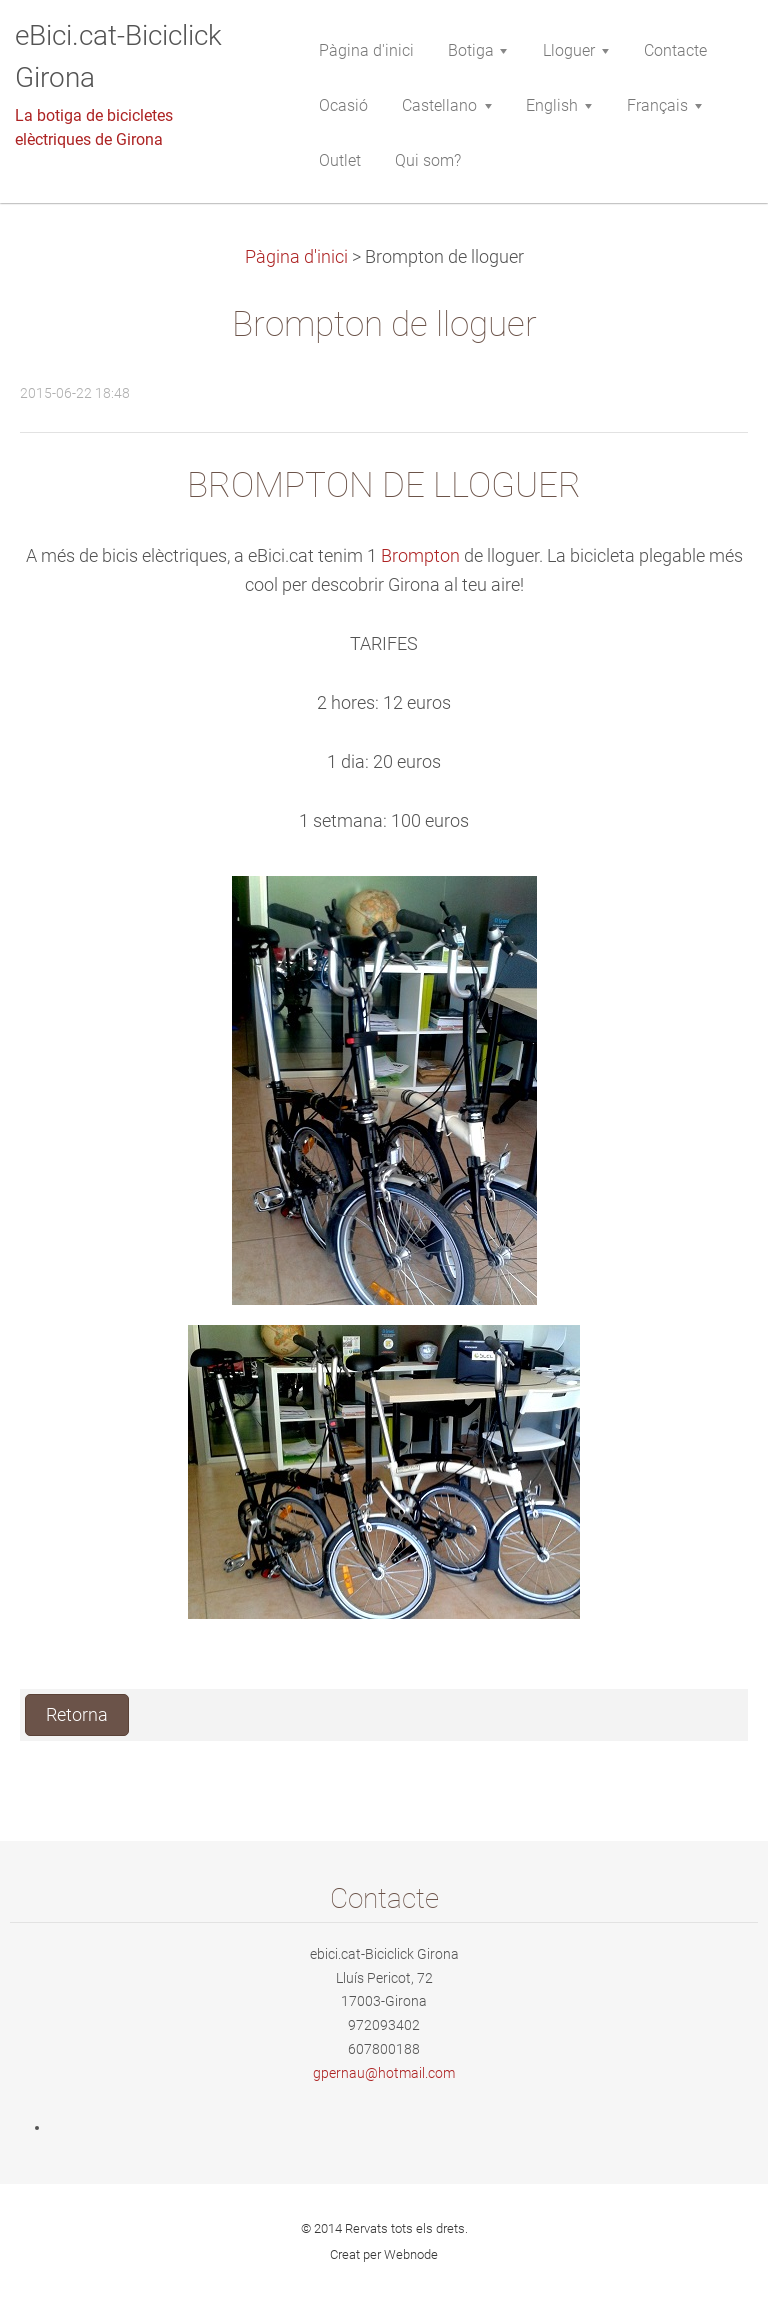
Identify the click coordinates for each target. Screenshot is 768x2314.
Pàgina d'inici (296, 257)
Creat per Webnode (384, 2254)
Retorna (77, 1715)
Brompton (420, 556)
